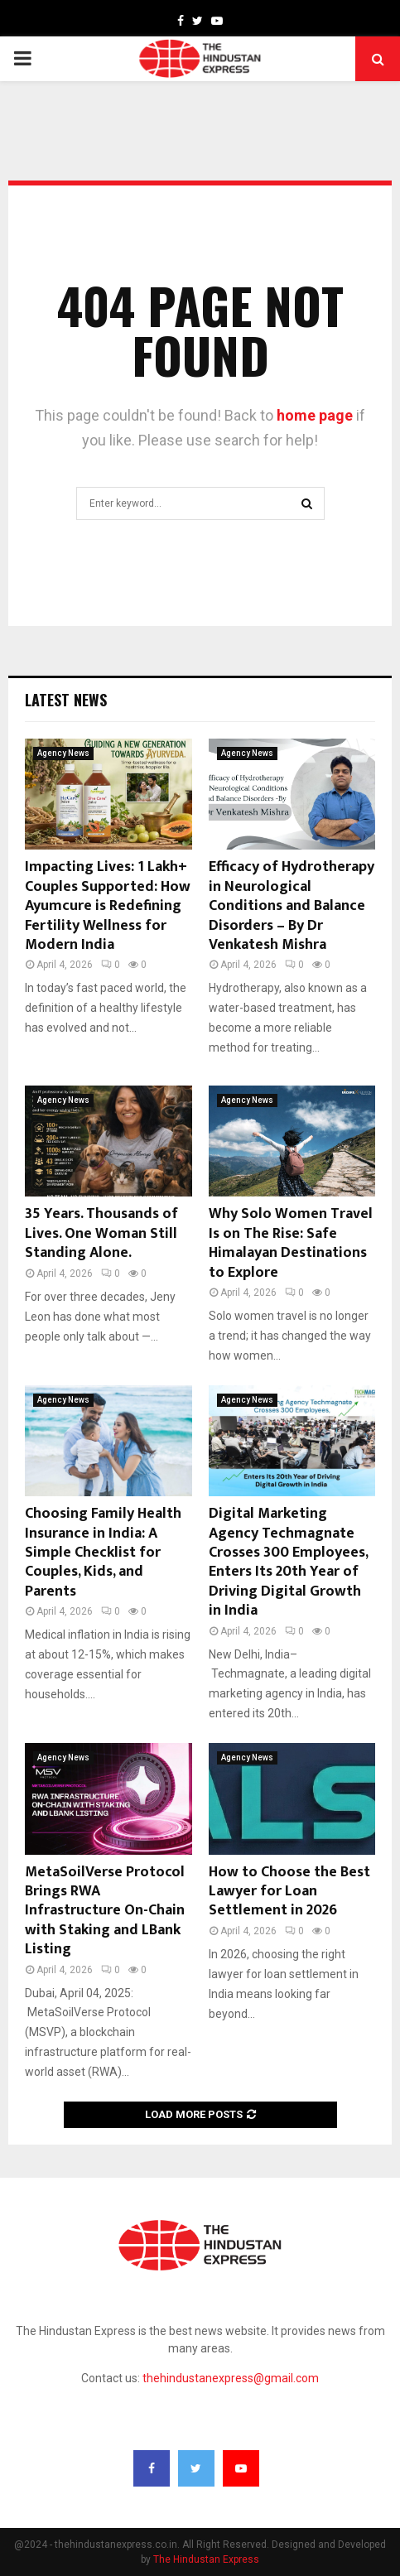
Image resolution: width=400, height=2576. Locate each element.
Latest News (66, 699)
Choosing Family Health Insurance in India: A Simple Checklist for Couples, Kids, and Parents (103, 1552)
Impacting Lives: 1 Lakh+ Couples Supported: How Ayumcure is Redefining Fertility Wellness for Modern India (107, 906)
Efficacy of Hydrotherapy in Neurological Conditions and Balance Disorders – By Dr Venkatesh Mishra (291, 906)
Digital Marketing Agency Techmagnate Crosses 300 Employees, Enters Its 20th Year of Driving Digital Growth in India (288, 1562)
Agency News (63, 753)
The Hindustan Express (206, 2559)
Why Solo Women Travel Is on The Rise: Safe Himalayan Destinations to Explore (291, 1242)
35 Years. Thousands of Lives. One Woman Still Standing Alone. (101, 1233)
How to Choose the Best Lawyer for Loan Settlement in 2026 (289, 1892)
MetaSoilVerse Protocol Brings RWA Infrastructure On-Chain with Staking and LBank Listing (105, 1911)
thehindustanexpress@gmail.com (230, 2378)
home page (315, 415)
